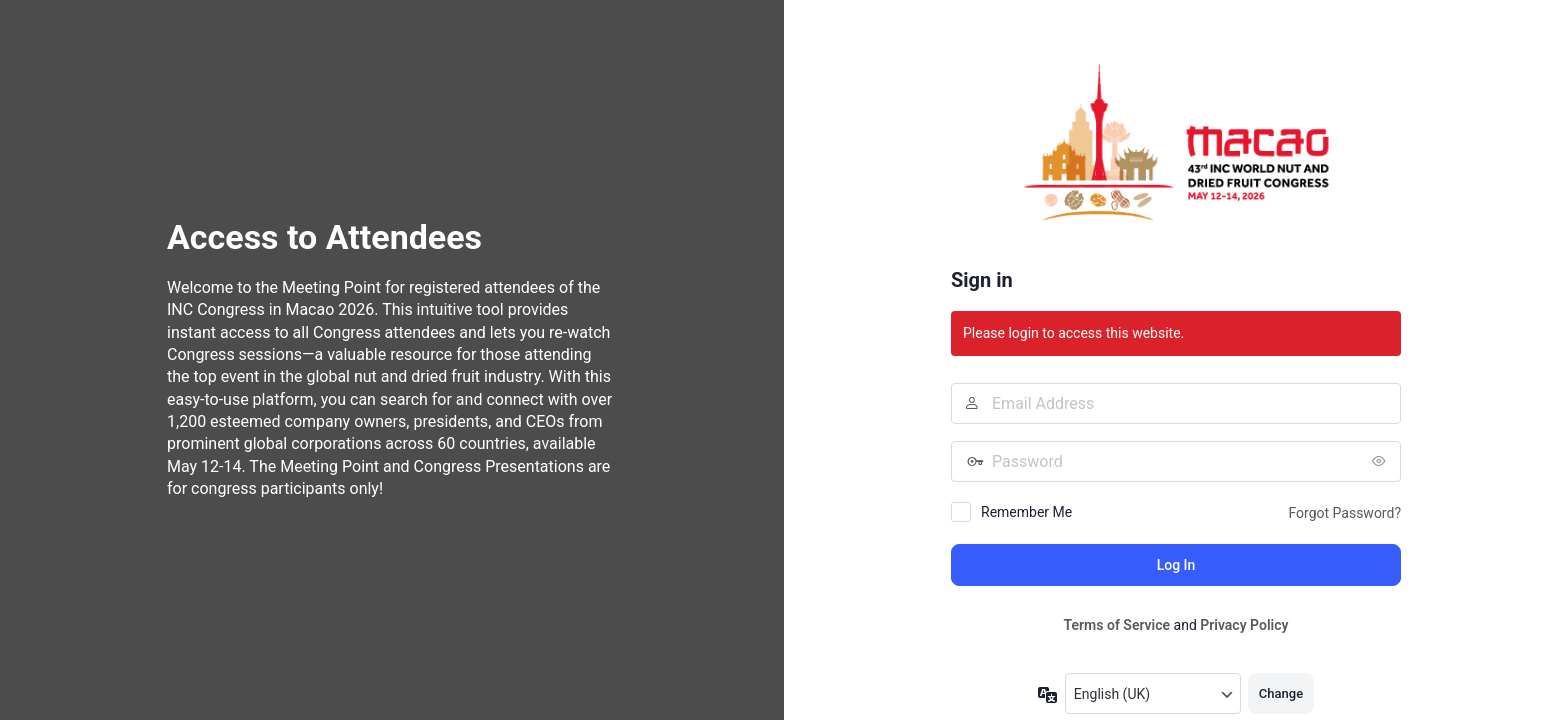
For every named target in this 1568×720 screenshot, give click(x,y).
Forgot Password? (1344, 513)
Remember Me (1026, 512)
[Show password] (1381, 461)
